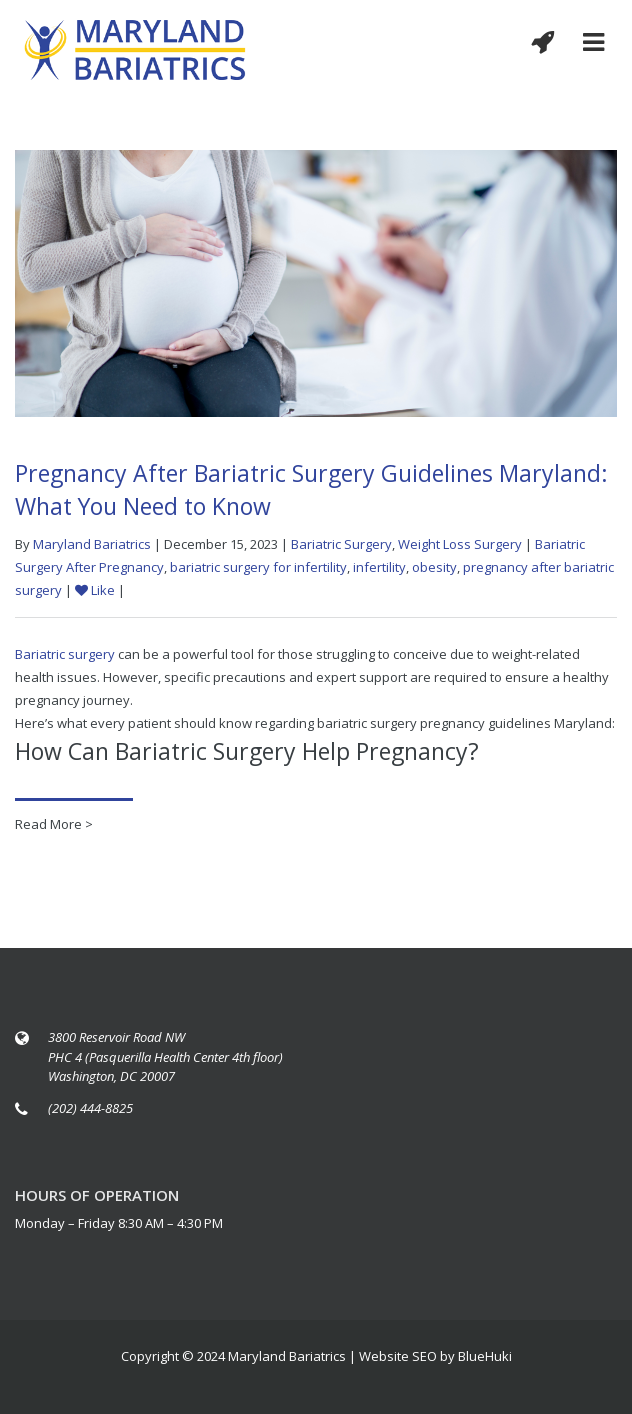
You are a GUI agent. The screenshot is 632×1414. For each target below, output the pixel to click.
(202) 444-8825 (90, 1108)
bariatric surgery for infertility (258, 567)
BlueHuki (485, 1356)
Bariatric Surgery (341, 544)
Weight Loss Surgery (460, 544)
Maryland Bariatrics (92, 544)
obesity (434, 567)
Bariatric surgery (65, 654)
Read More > (54, 824)
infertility (379, 567)
